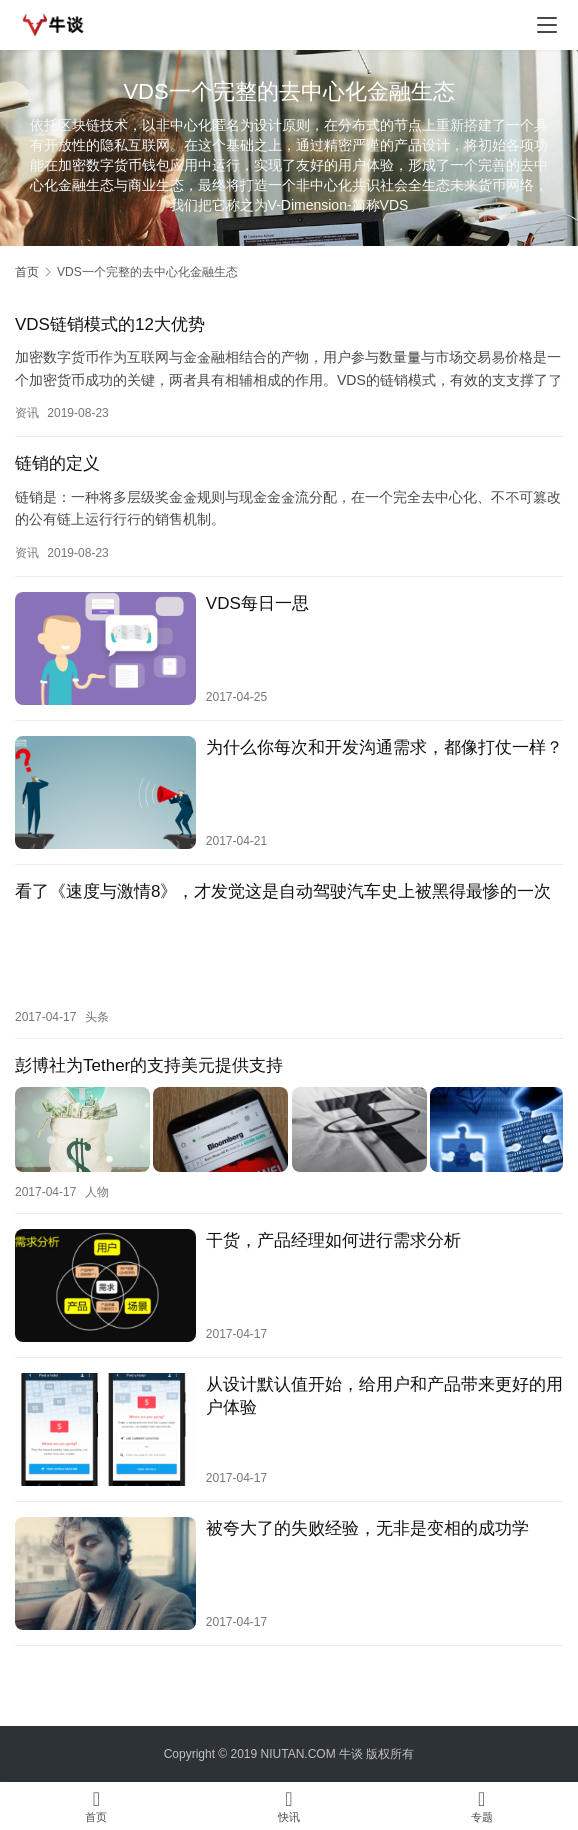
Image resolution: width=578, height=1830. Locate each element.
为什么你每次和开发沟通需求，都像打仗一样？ (384, 747)
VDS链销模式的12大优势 (110, 324)
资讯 (27, 413)
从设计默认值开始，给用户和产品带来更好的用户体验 (384, 1393)
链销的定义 (57, 463)
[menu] (547, 25)
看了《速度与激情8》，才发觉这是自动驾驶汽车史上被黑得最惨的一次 (283, 891)
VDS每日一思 (257, 603)
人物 (97, 1189)
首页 (27, 272)
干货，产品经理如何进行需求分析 (333, 1237)
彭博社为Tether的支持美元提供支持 (149, 1064)
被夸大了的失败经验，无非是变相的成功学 (367, 1525)
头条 (97, 1016)
